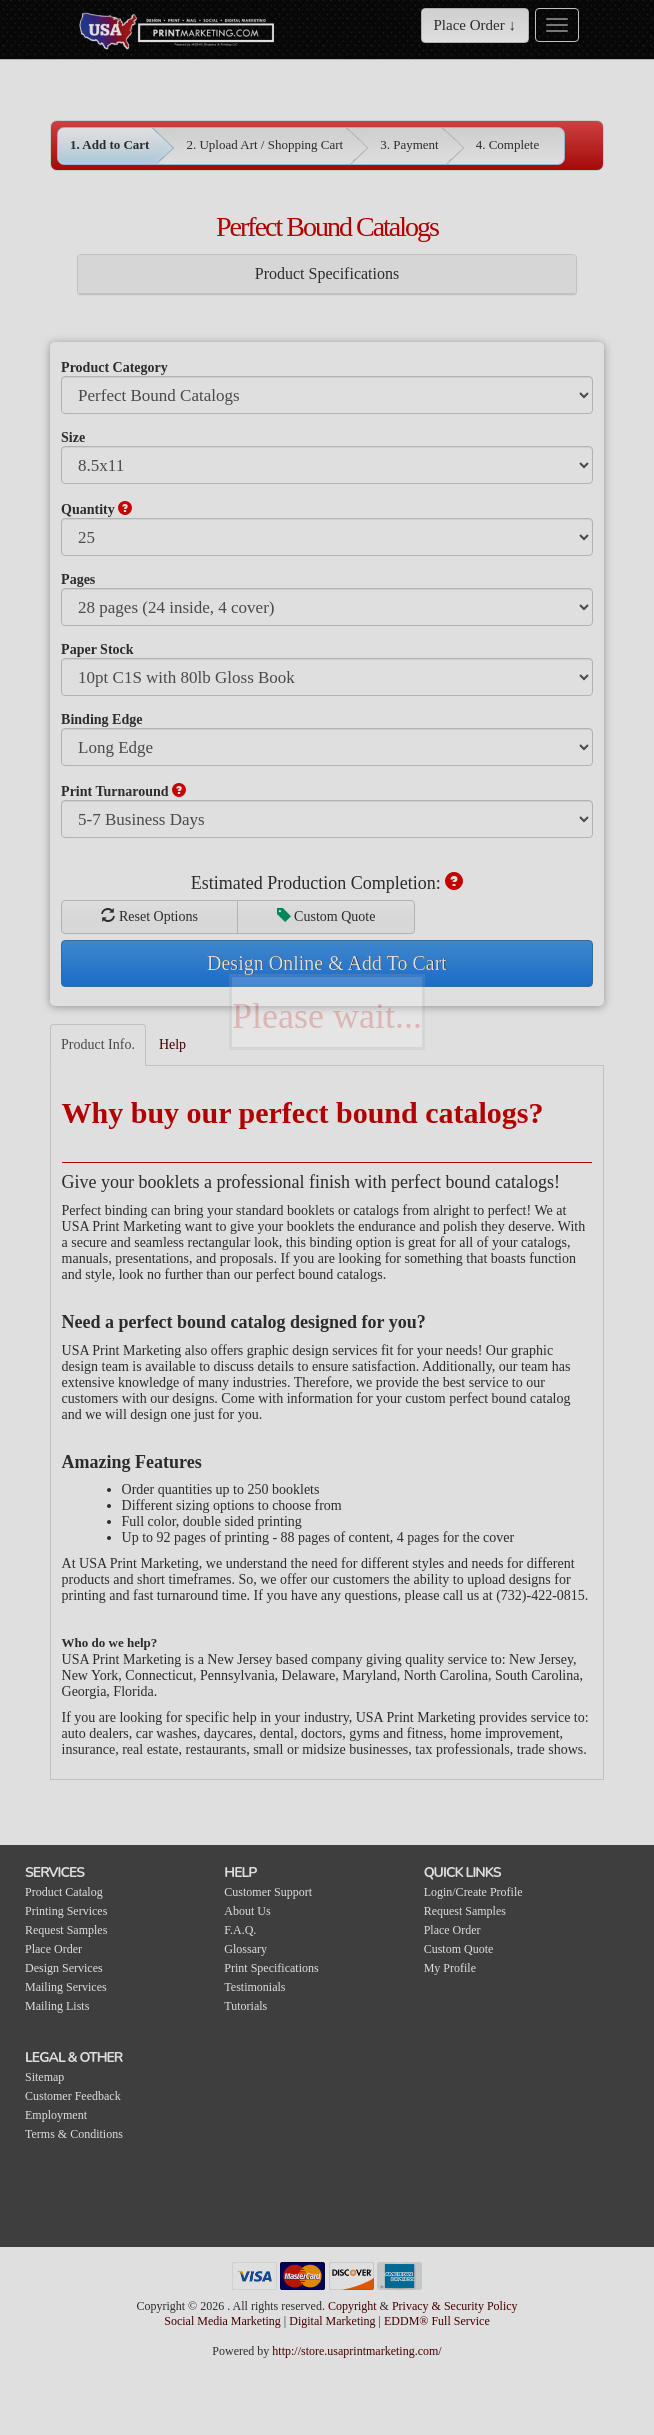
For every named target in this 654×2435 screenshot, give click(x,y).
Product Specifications (327, 273)
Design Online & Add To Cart (327, 963)
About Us (247, 1911)
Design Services (64, 1968)
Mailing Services (66, 1987)
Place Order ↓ (475, 25)
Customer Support (268, 1892)
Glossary (245, 1949)
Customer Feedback (73, 2096)
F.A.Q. (240, 1930)
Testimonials (254, 1987)
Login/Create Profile (473, 1892)
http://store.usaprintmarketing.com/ (356, 2351)
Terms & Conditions (74, 2134)
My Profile (450, 1968)
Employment (56, 2115)
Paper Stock (97, 649)
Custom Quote (326, 916)
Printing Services (66, 1911)
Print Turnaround (123, 791)
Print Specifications (271, 1968)
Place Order (53, 1949)
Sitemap (44, 2077)
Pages (78, 579)
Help (172, 1044)
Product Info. (98, 1044)
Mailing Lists (57, 2006)
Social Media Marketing (224, 2321)
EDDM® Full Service (437, 2321)
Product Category (114, 367)
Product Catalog (64, 1892)
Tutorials (245, 2006)
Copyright (352, 2306)
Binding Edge (101, 719)
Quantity (96, 509)
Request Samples (66, 1930)
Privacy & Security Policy (455, 2306)
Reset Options (149, 916)
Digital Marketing (333, 2321)
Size (73, 437)
